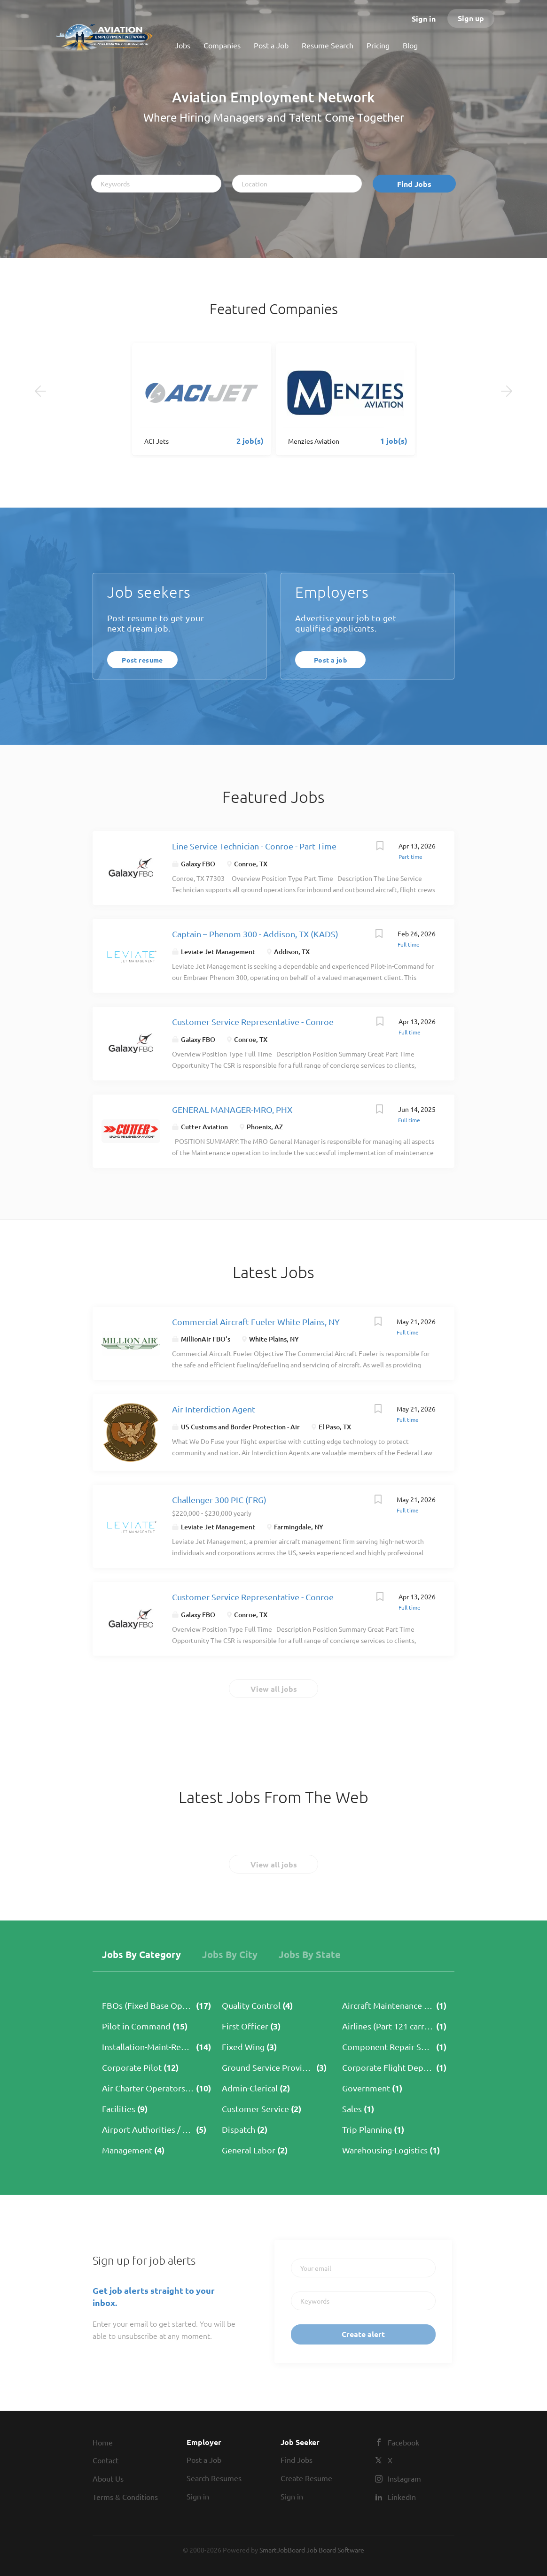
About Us (108, 2478)
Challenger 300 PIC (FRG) (219, 1499)
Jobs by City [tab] (230, 1954)
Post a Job (204, 2459)
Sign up (471, 18)
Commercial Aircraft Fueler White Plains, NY (256, 1322)
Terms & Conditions (125, 2496)
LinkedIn (402, 2496)
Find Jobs (414, 184)
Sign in (424, 18)
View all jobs (273, 1689)
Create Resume (306, 2478)
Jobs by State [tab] (310, 1954)
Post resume (142, 660)
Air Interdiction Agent (213, 1409)
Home (103, 2442)
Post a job (330, 660)
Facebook (403, 2442)
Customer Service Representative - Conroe (253, 1021)
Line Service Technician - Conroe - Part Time (254, 846)
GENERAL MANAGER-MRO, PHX (232, 1109)
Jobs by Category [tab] (141, 1954)
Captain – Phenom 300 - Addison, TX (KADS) (255, 934)
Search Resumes (214, 2478)
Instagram (404, 2478)
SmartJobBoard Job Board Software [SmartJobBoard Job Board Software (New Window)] (311, 2549)
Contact (105, 2460)
